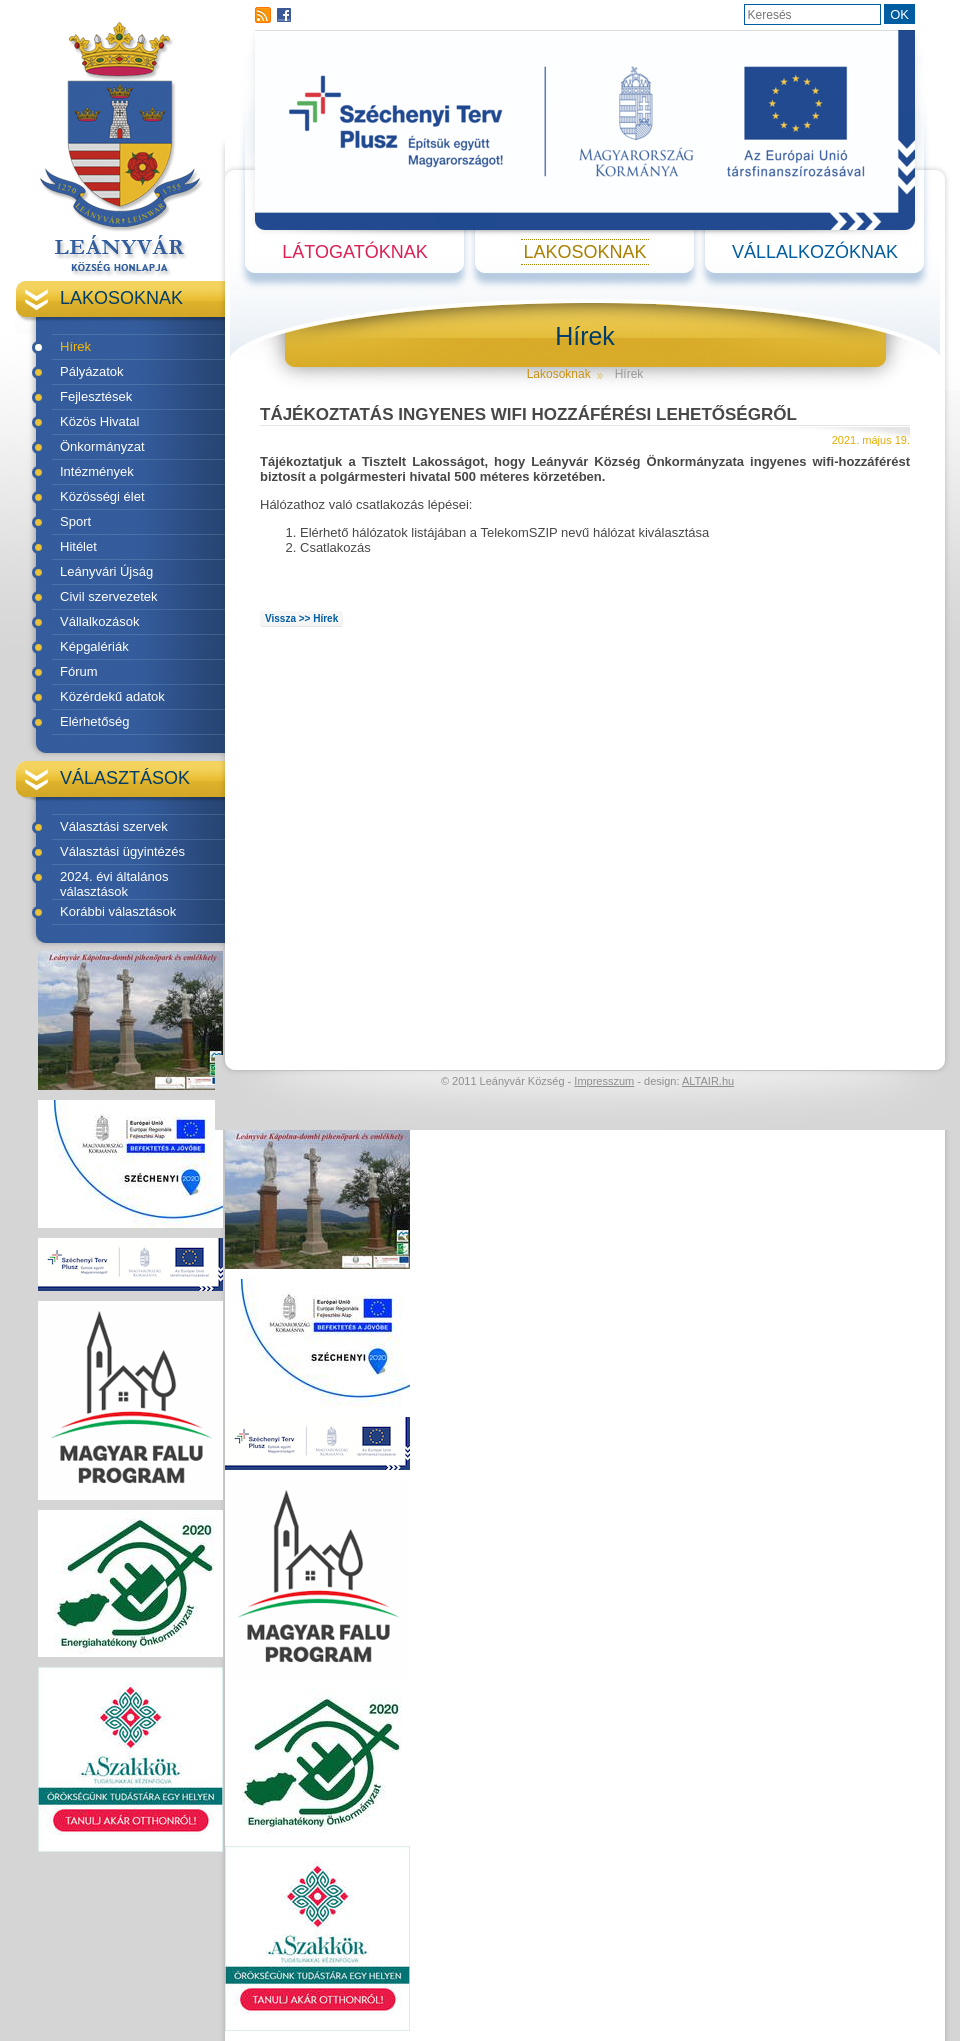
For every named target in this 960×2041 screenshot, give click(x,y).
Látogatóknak (354, 252)
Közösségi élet (102, 496)
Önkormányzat (102, 446)
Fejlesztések (96, 396)
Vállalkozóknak (815, 252)
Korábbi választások (118, 911)
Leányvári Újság (106, 571)
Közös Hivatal (99, 421)
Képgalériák (94, 646)
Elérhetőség (94, 721)
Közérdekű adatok (112, 696)
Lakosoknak (584, 252)
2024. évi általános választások (114, 884)
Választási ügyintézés (122, 851)
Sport (75, 521)
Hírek (75, 346)
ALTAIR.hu (708, 1081)
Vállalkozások (100, 621)
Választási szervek (114, 826)
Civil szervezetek (109, 596)
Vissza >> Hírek (301, 618)
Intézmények (97, 471)
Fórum (79, 671)
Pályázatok (92, 371)
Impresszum (604, 1081)
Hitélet (78, 546)
